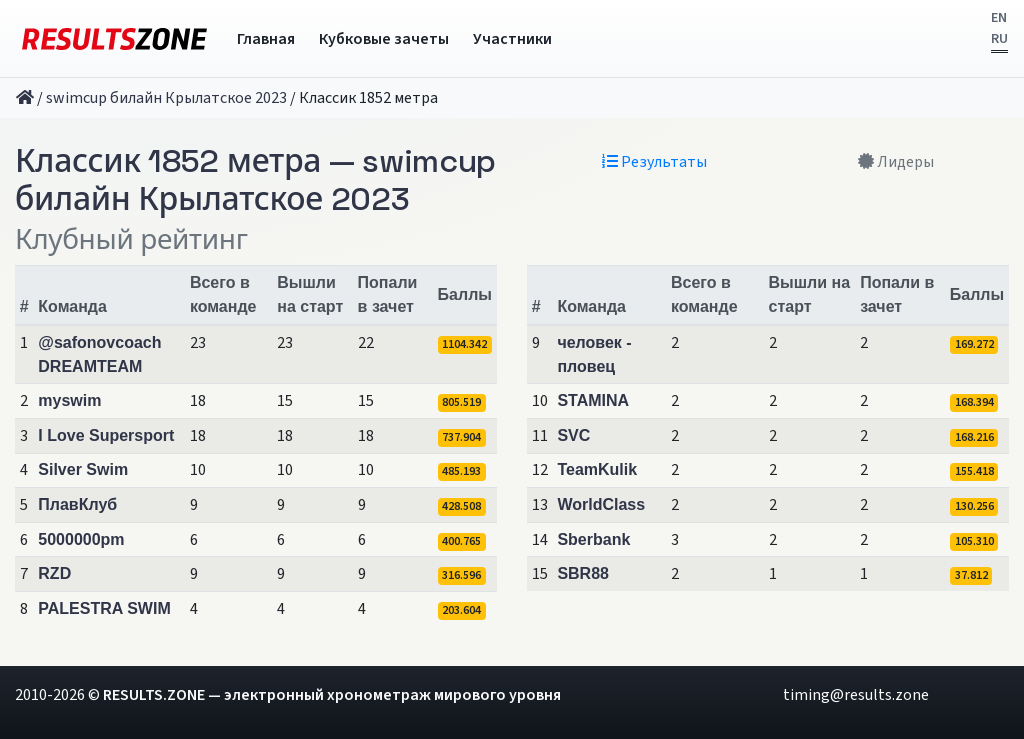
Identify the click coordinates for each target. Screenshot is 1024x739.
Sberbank (593, 539)
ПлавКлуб (77, 504)
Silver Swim (83, 469)
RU (999, 39)
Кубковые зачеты (384, 39)
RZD (54, 573)
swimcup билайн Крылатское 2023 (166, 98)
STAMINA (593, 400)
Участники (512, 39)
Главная (266, 39)
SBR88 (583, 573)
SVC (573, 435)
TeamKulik (597, 469)
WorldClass (601, 504)
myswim (69, 400)
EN (999, 18)
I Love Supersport (106, 435)
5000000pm (81, 539)
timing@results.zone (856, 695)
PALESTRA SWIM (104, 608)
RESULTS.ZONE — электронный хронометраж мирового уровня (332, 695)
